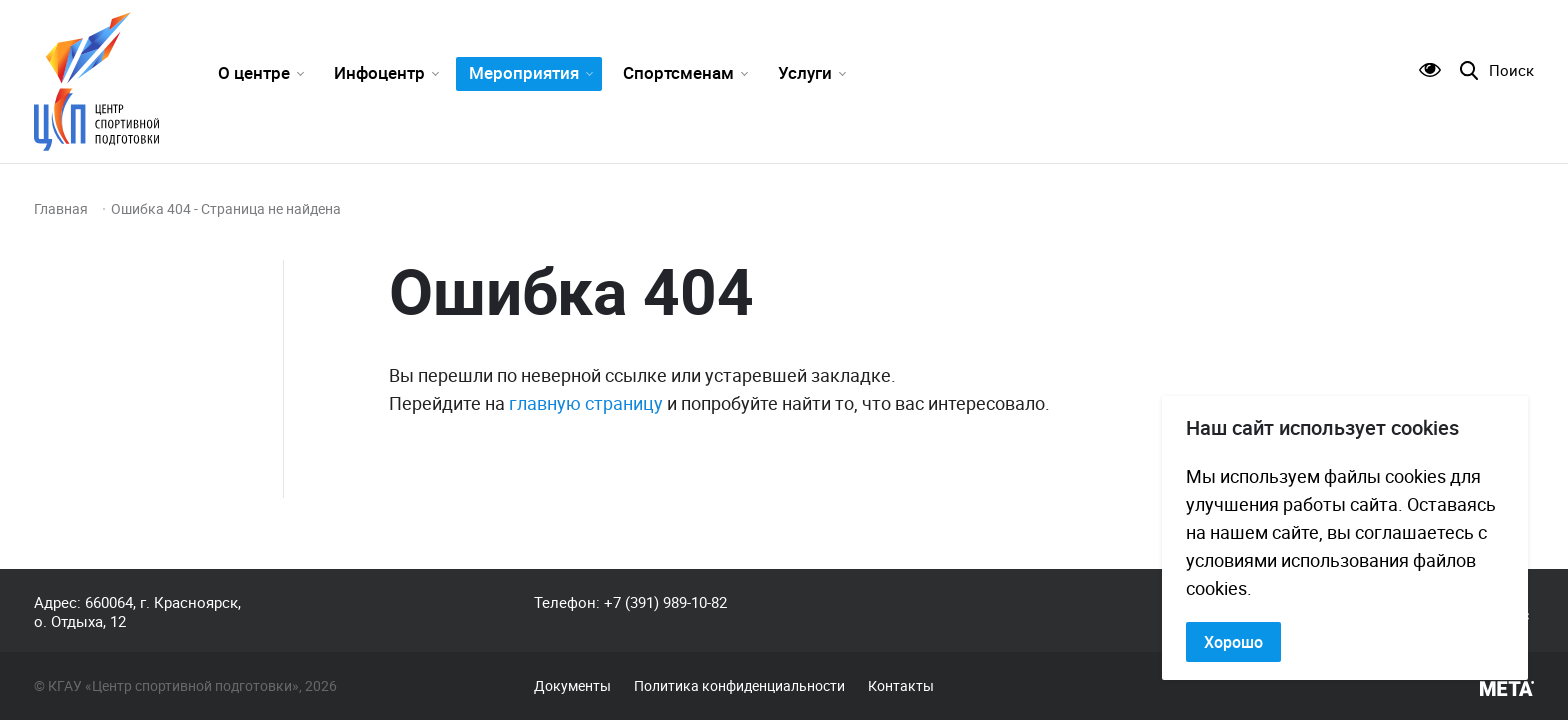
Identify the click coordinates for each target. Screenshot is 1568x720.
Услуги (805, 72)
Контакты (901, 686)
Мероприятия (524, 72)
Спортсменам (678, 72)
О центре (254, 72)
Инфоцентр (379, 72)
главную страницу (586, 403)
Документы (572, 686)
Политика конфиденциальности (739, 686)
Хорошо (1233, 642)
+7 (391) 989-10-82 (665, 602)
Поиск (1511, 70)
